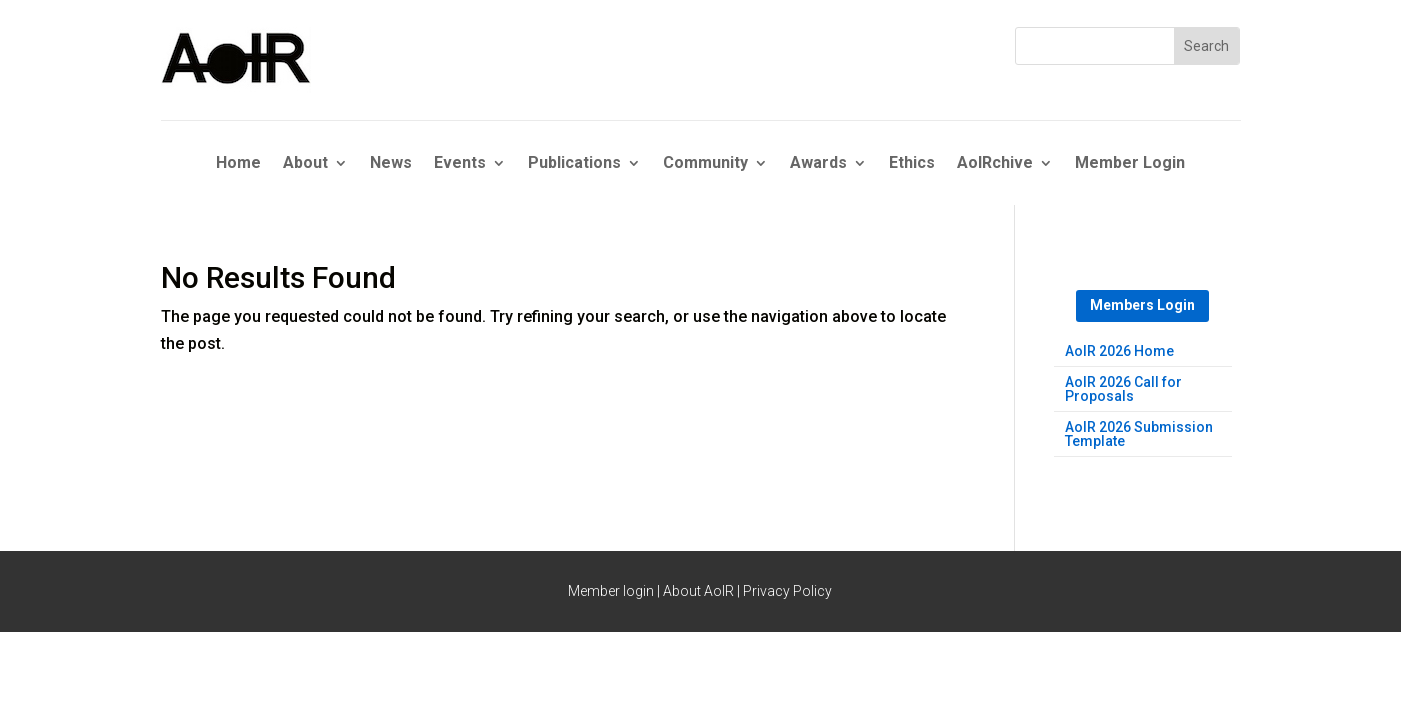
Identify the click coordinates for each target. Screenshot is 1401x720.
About (305, 164)
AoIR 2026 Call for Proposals (1123, 389)
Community (705, 164)
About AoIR (698, 591)
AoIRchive (995, 164)
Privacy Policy (787, 591)
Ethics (912, 164)
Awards (818, 164)
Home (238, 164)
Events (460, 164)
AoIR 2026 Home (1119, 351)
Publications (574, 164)
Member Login (1130, 164)
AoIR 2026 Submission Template (1139, 434)
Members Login (1142, 305)
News (391, 164)
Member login (611, 591)
